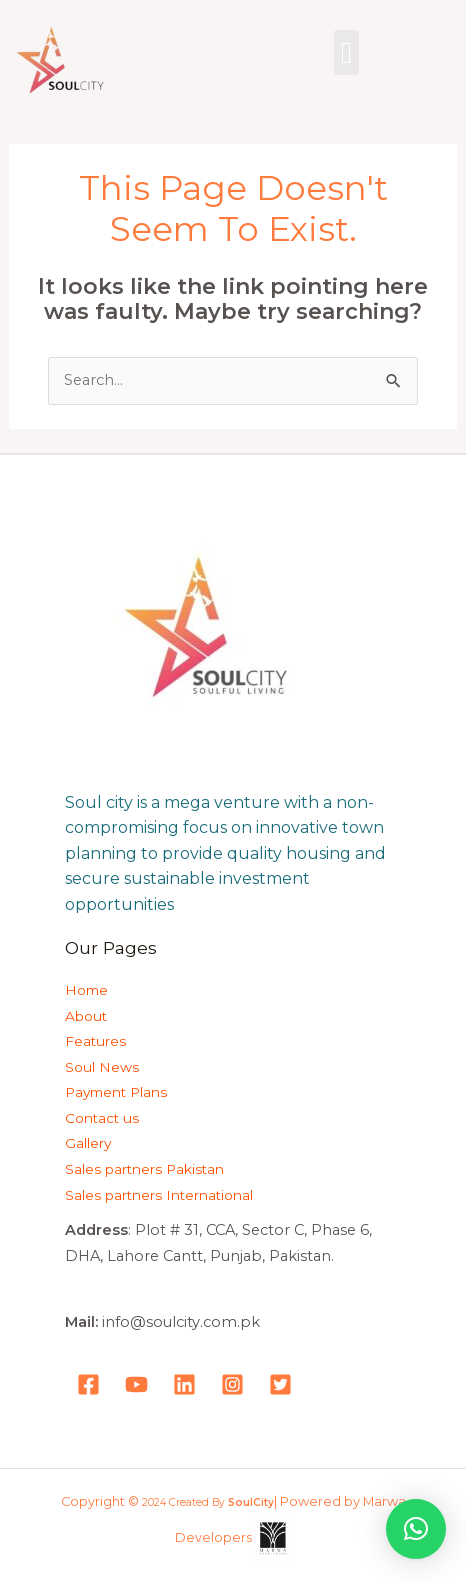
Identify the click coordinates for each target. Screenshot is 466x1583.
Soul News (102, 1067)
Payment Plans (116, 1092)
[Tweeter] (280, 1384)
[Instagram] (232, 1384)
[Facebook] (88, 1384)
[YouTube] (136, 1384)
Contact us (102, 1118)
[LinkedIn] (184, 1384)
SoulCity (251, 1502)
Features (95, 1041)
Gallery (88, 1143)
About (86, 1016)
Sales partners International (159, 1195)
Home (86, 990)
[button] (347, 52)
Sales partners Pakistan (144, 1169)
